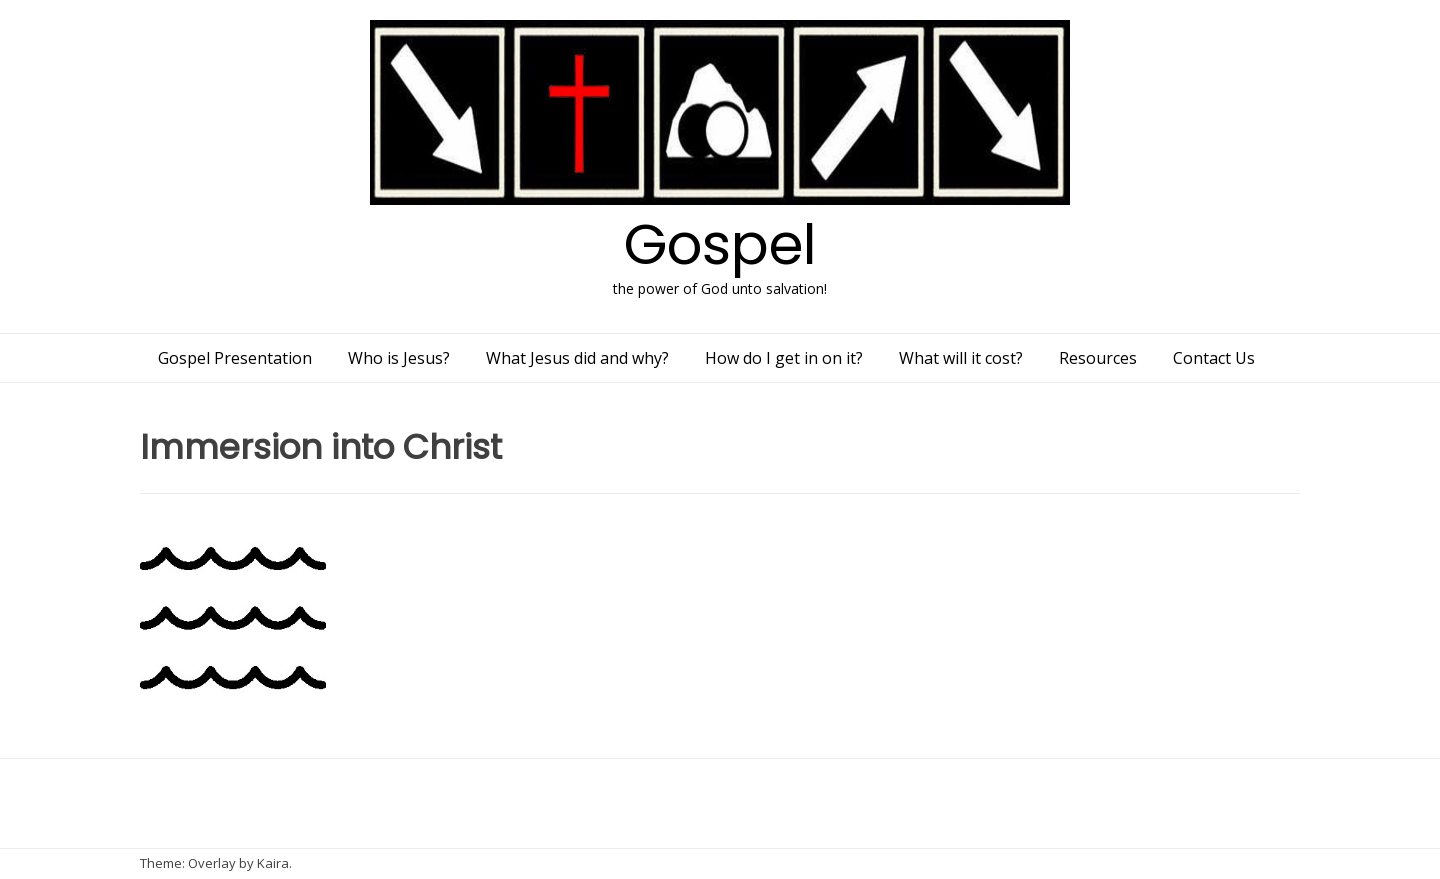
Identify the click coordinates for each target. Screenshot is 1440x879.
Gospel (720, 244)
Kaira (273, 863)
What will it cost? (961, 358)
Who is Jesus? (399, 358)
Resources (1098, 358)
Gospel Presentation (235, 358)
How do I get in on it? (784, 358)
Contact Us (1214, 358)
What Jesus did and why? (577, 358)
